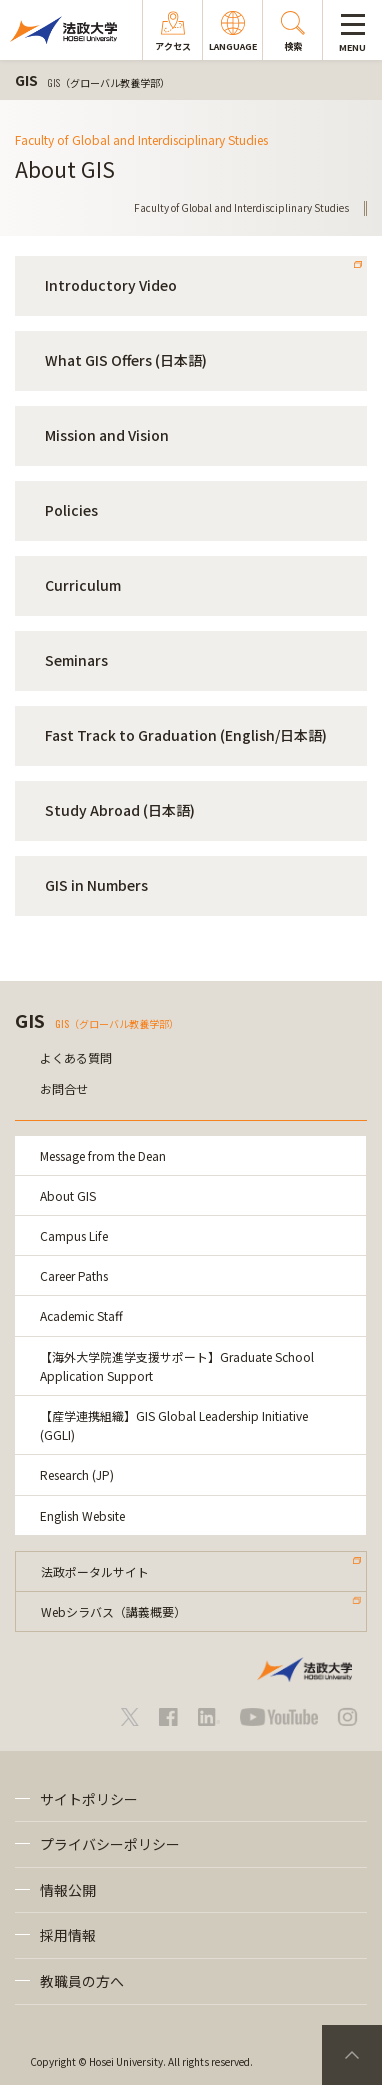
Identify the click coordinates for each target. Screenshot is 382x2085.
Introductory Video (111, 285)
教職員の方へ (82, 1981)
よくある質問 (76, 1057)
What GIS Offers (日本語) (126, 360)
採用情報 (68, 1935)
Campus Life (74, 1235)
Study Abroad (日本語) (120, 810)
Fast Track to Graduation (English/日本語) (186, 735)
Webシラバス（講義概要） (113, 1611)
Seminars (76, 660)
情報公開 (68, 1890)
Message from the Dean (103, 1155)
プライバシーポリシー (110, 1844)
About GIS (68, 1195)
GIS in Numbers (96, 885)
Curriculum (83, 585)
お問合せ (64, 1088)
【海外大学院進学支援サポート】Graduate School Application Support (177, 1366)
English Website (82, 1515)
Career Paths (74, 1275)
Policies (71, 510)
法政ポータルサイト (95, 1571)
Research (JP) (77, 1474)
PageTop (352, 2055)
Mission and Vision (107, 435)
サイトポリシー (89, 1799)
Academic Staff (81, 1315)
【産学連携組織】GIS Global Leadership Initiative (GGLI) (174, 1425)
